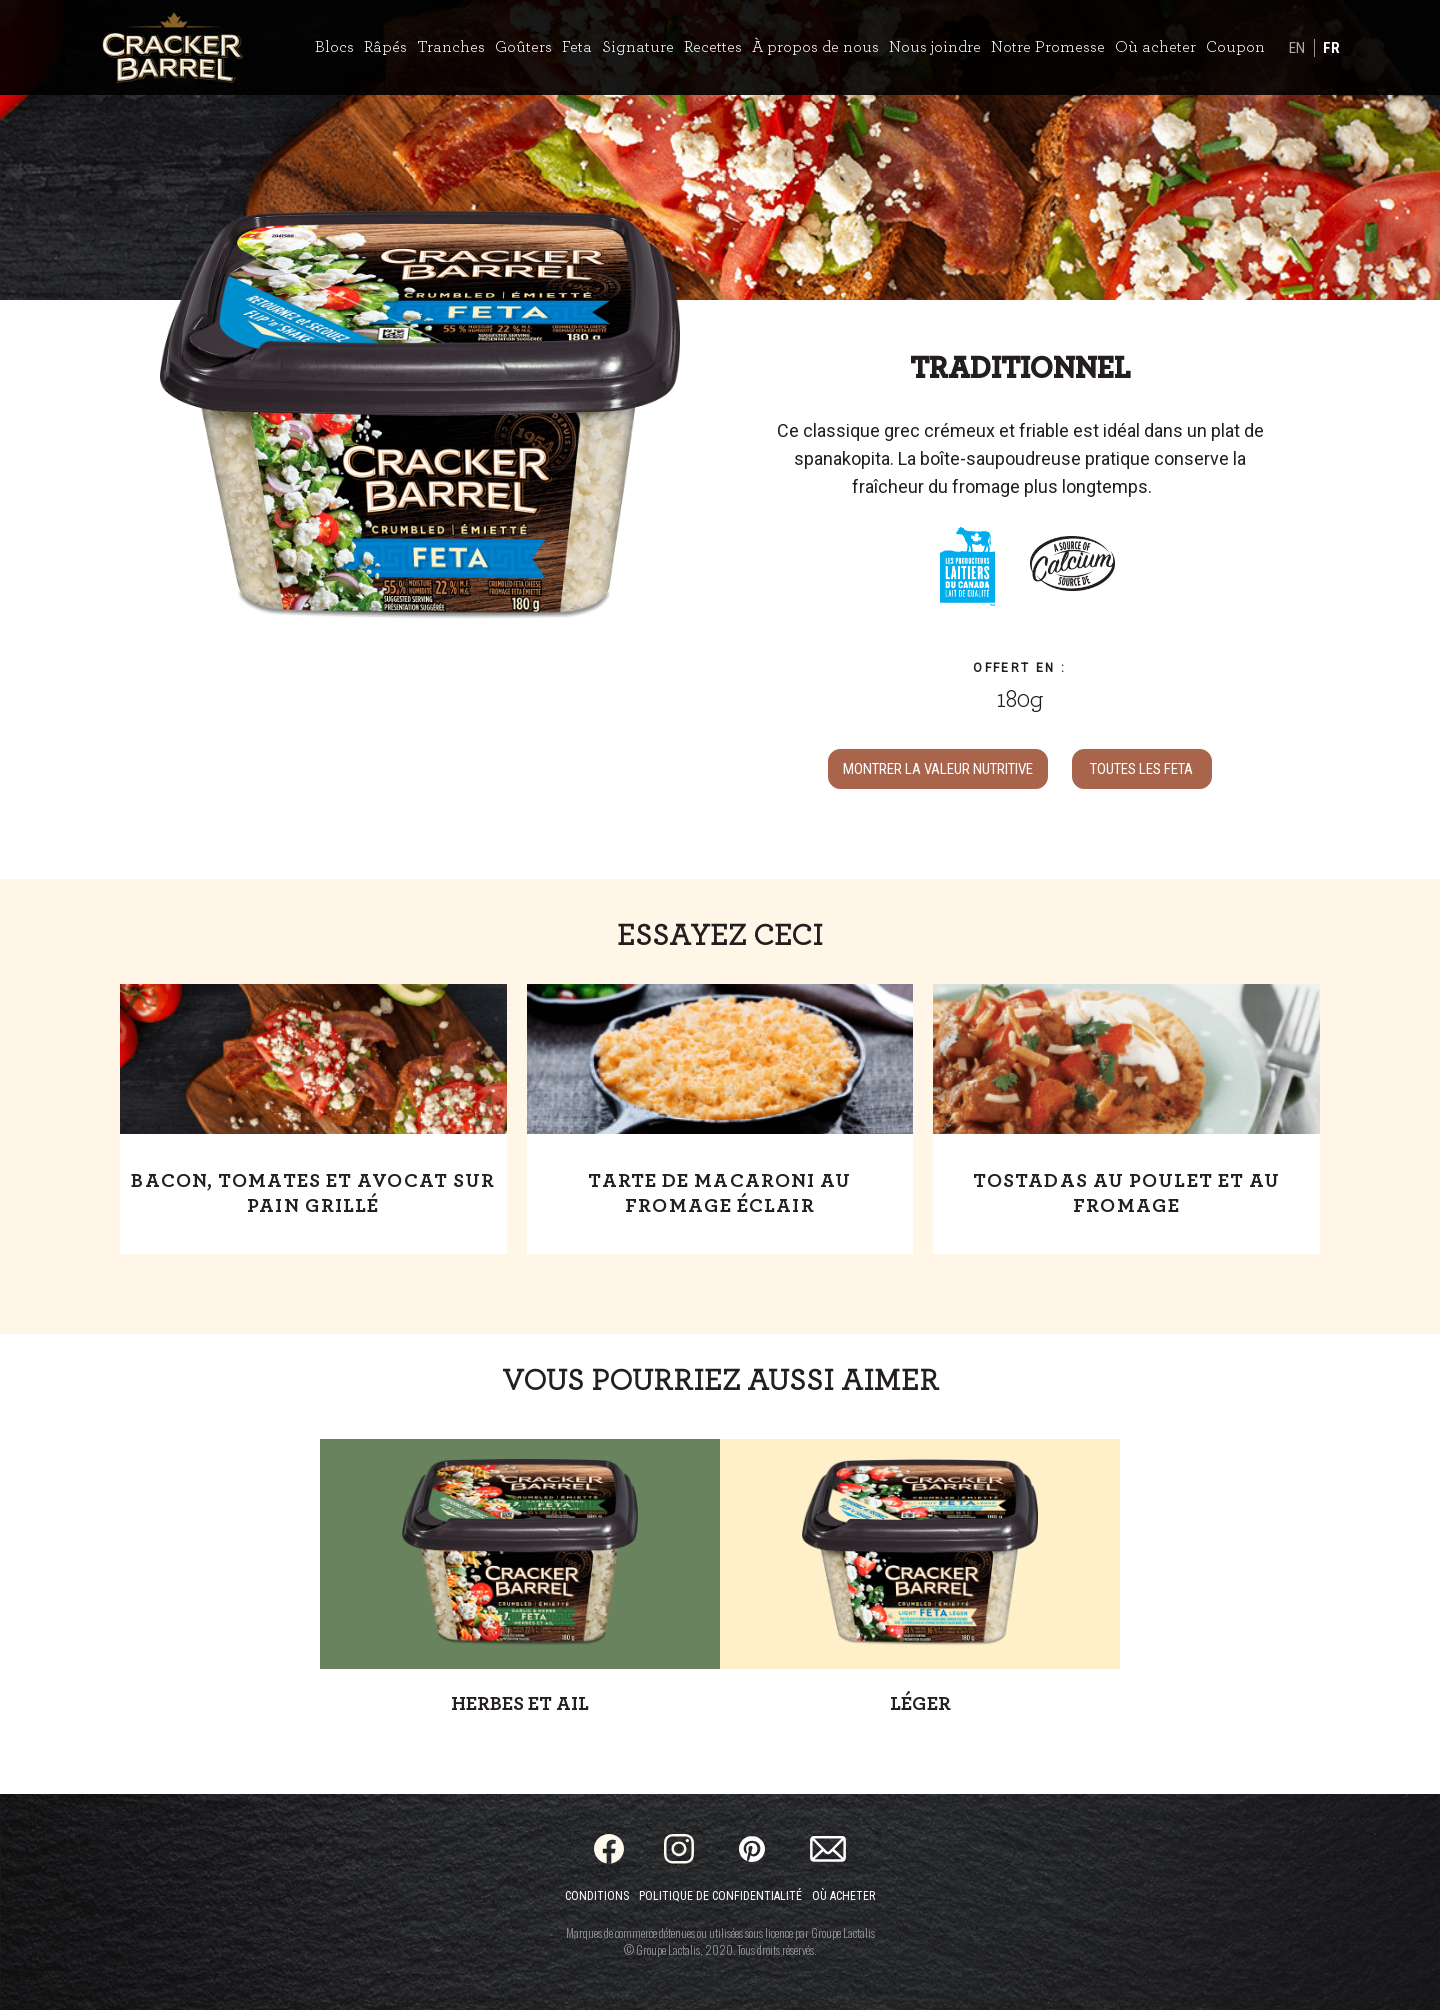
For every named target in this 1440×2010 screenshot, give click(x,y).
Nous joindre (935, 47)
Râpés (385, 47)
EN (1297, 48)
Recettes (713, 47)
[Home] (172, 47)
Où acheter (1155, 47)
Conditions (597, 1896)
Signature (638, 47)
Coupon (1235, 47)
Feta (577, 47)
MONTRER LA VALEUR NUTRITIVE (938, 769)
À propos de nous (815, 47)
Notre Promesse (1048, 47)
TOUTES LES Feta (1141, 769)
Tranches (451, 47)
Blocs (334, 47)
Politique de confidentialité (720, 1896)
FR (1331, 48)
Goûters (523, 47)
